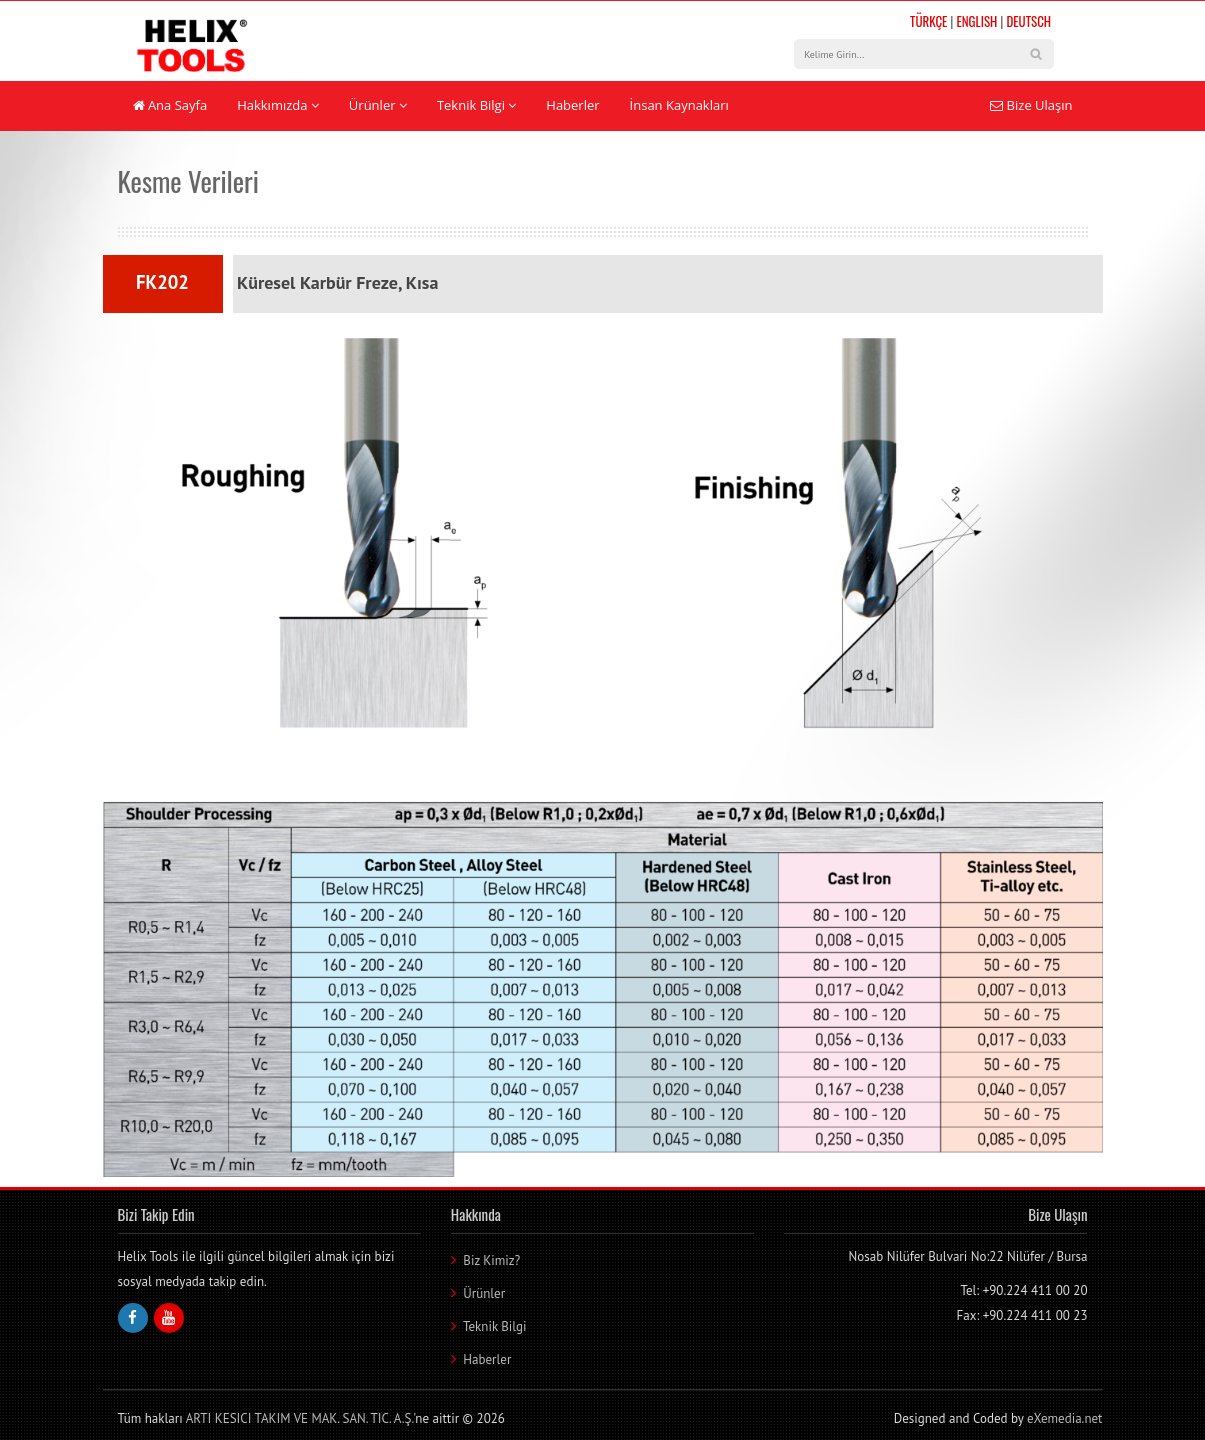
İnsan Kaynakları (679, 105)
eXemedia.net (1065, 1418)
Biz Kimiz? (491, 1260)
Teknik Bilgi (476, 105)
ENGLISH (976, 21)
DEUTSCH (1028, 21)
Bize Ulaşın (1031, 105)
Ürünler (378, 105)
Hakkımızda (278, 105)
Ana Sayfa (170, 105)
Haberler (572, 105)
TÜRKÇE (928, 21)
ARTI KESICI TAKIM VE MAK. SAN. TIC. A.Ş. (300, 1418)
